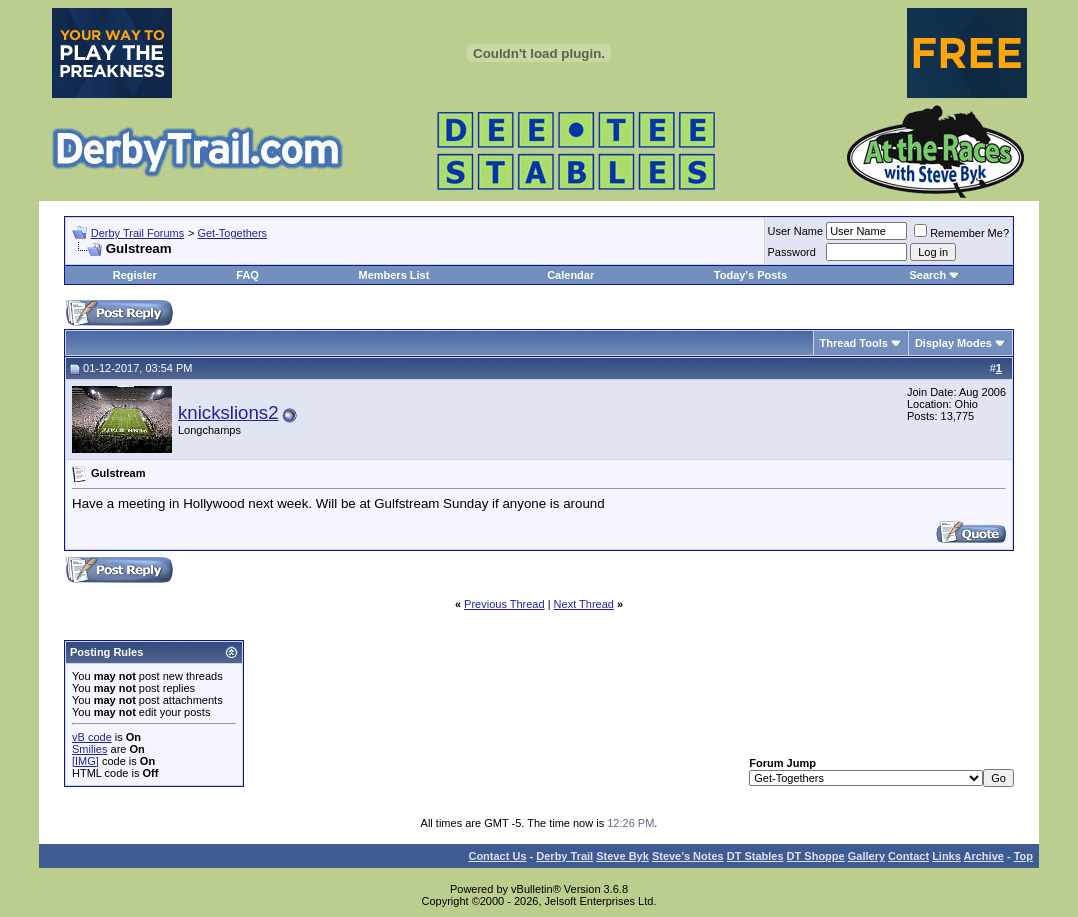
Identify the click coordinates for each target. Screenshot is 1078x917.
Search (927, 275)
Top (1023, 856)
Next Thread (584, 604)
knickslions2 (228, 412)
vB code (92, 737)
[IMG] (85, 761)
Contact (908, 856)
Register (135, 275)
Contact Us (497, 856)
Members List (393, 275)
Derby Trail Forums (138, 233)
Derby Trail (564, 856)
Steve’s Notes (688, 856)
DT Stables (755, 856)
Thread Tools (854, 343)
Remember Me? (961, 233)
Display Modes (953, 343)
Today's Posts (750, 275)
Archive (984, 856)
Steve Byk (622, 856)
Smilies (89, 749)
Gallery (866, 856)
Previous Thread (504, 604)
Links (946, 856)
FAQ (247, 275)
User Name (796, 231)
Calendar (570, 275)
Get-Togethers (232, 233)
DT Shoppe (816, 856)
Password (792, 252)
